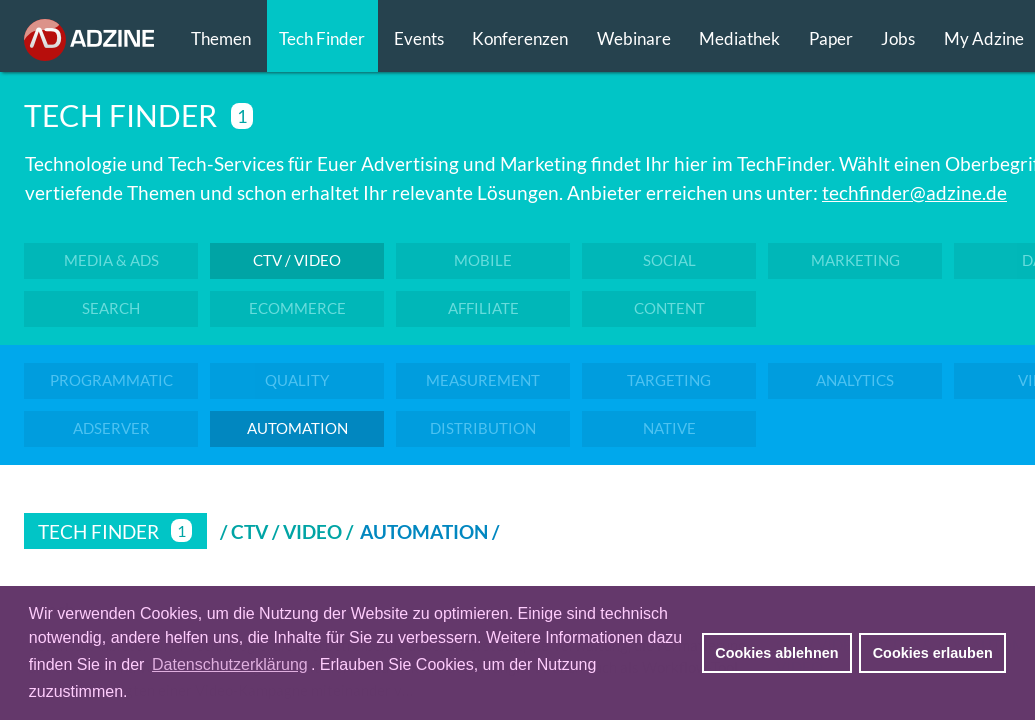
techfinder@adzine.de (914, 192)
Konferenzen (520, 38)
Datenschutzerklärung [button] (230, 664)
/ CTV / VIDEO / (286, 531)
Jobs (898, 38)
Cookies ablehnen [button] (776, 653)
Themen (221, 38)
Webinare (634, 38)
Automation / (431, 531)
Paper (831, 38)
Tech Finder (322, 38)
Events (419, 38)
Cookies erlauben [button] (933, 653)
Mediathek (739, 38)
